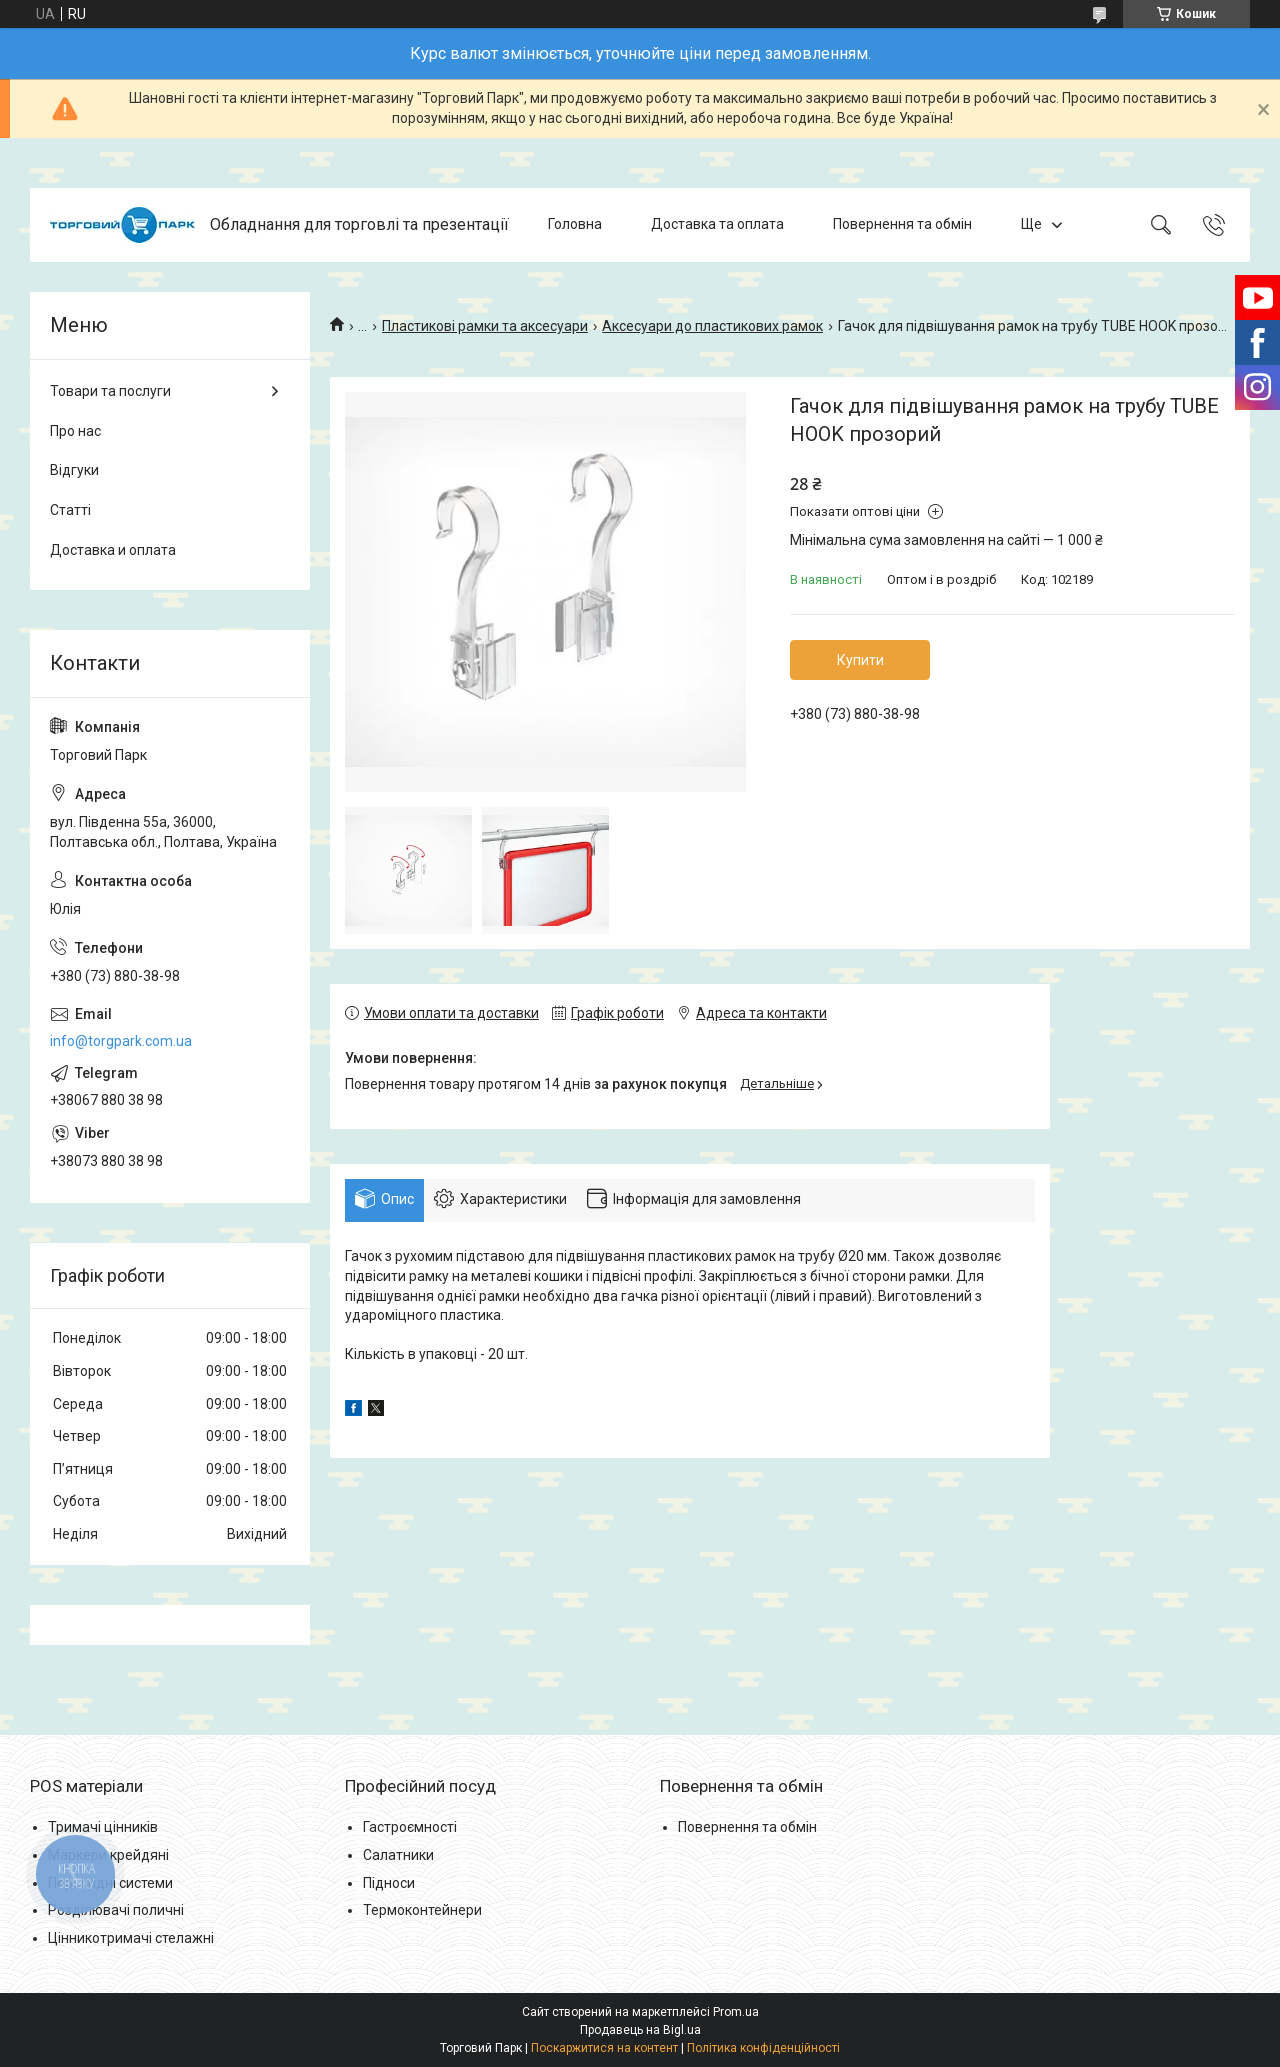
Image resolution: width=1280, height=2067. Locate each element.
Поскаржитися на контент (604, 2048)
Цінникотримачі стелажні (131, 1938)
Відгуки (74, 470)
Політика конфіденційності (763, 2048)
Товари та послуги (110, 391)
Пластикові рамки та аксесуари (485, 326)
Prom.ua (736, 2012)
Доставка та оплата (717, 224)
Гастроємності (410, 1827)
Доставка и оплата (113, 550)
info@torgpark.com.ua (121, 1041)
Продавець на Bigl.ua (640, 2030)
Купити (860, 660)
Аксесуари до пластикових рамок (712, 326)
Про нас (75, 431)
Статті (70, 510)
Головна (575, 224)
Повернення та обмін (902, 224)
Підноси (389, 1883)
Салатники (398, 1855)
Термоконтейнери (422, 1910)
